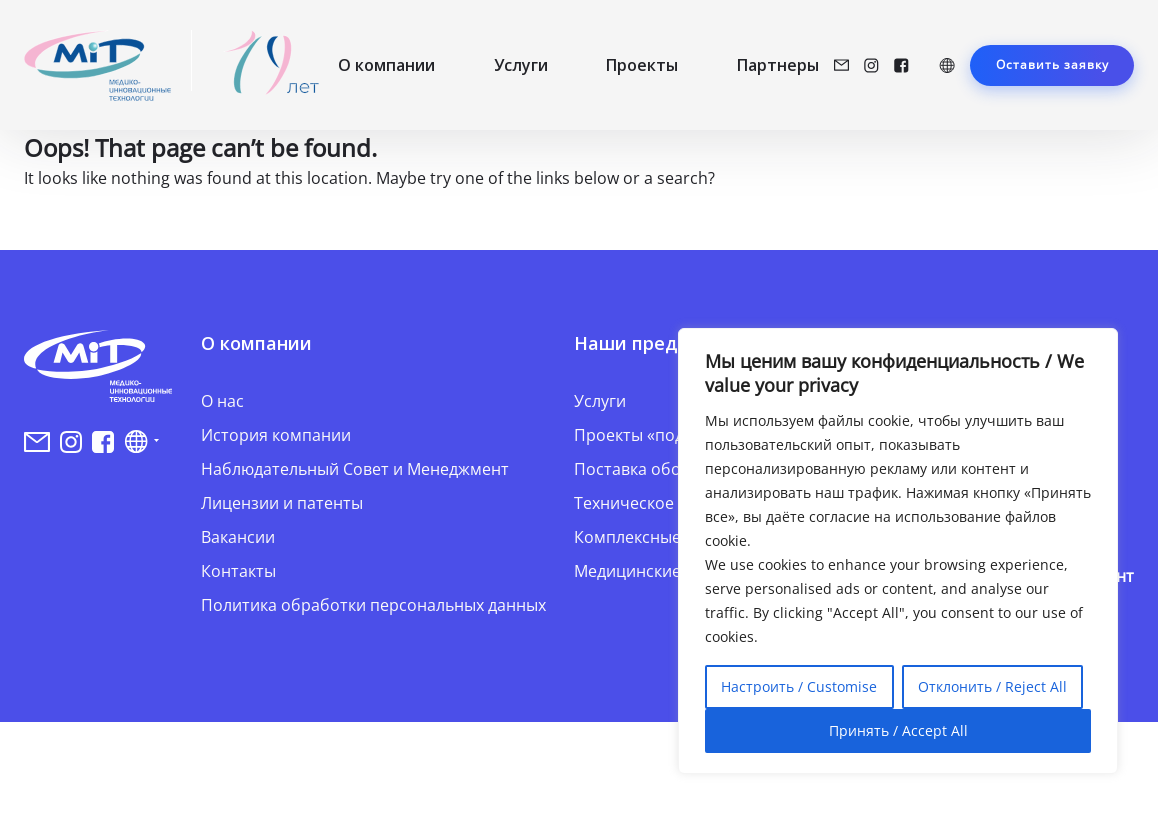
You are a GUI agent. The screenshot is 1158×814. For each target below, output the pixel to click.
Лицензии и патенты (282, 503)
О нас (222, 401)
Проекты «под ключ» (655, 435)
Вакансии (238, 537)
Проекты (642, 65)
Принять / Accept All (898, 730)
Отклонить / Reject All (992, 686)
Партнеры (778, 65)
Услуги (521, 65)
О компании (386, 65)
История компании (276, 435)
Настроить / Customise (799, 686)
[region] (898, 551)
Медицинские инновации (673, 571)
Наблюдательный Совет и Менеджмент (355, 469)
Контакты (238, 571)
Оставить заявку (1052, 64)
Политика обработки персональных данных (373, 605)
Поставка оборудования (669, 469)
